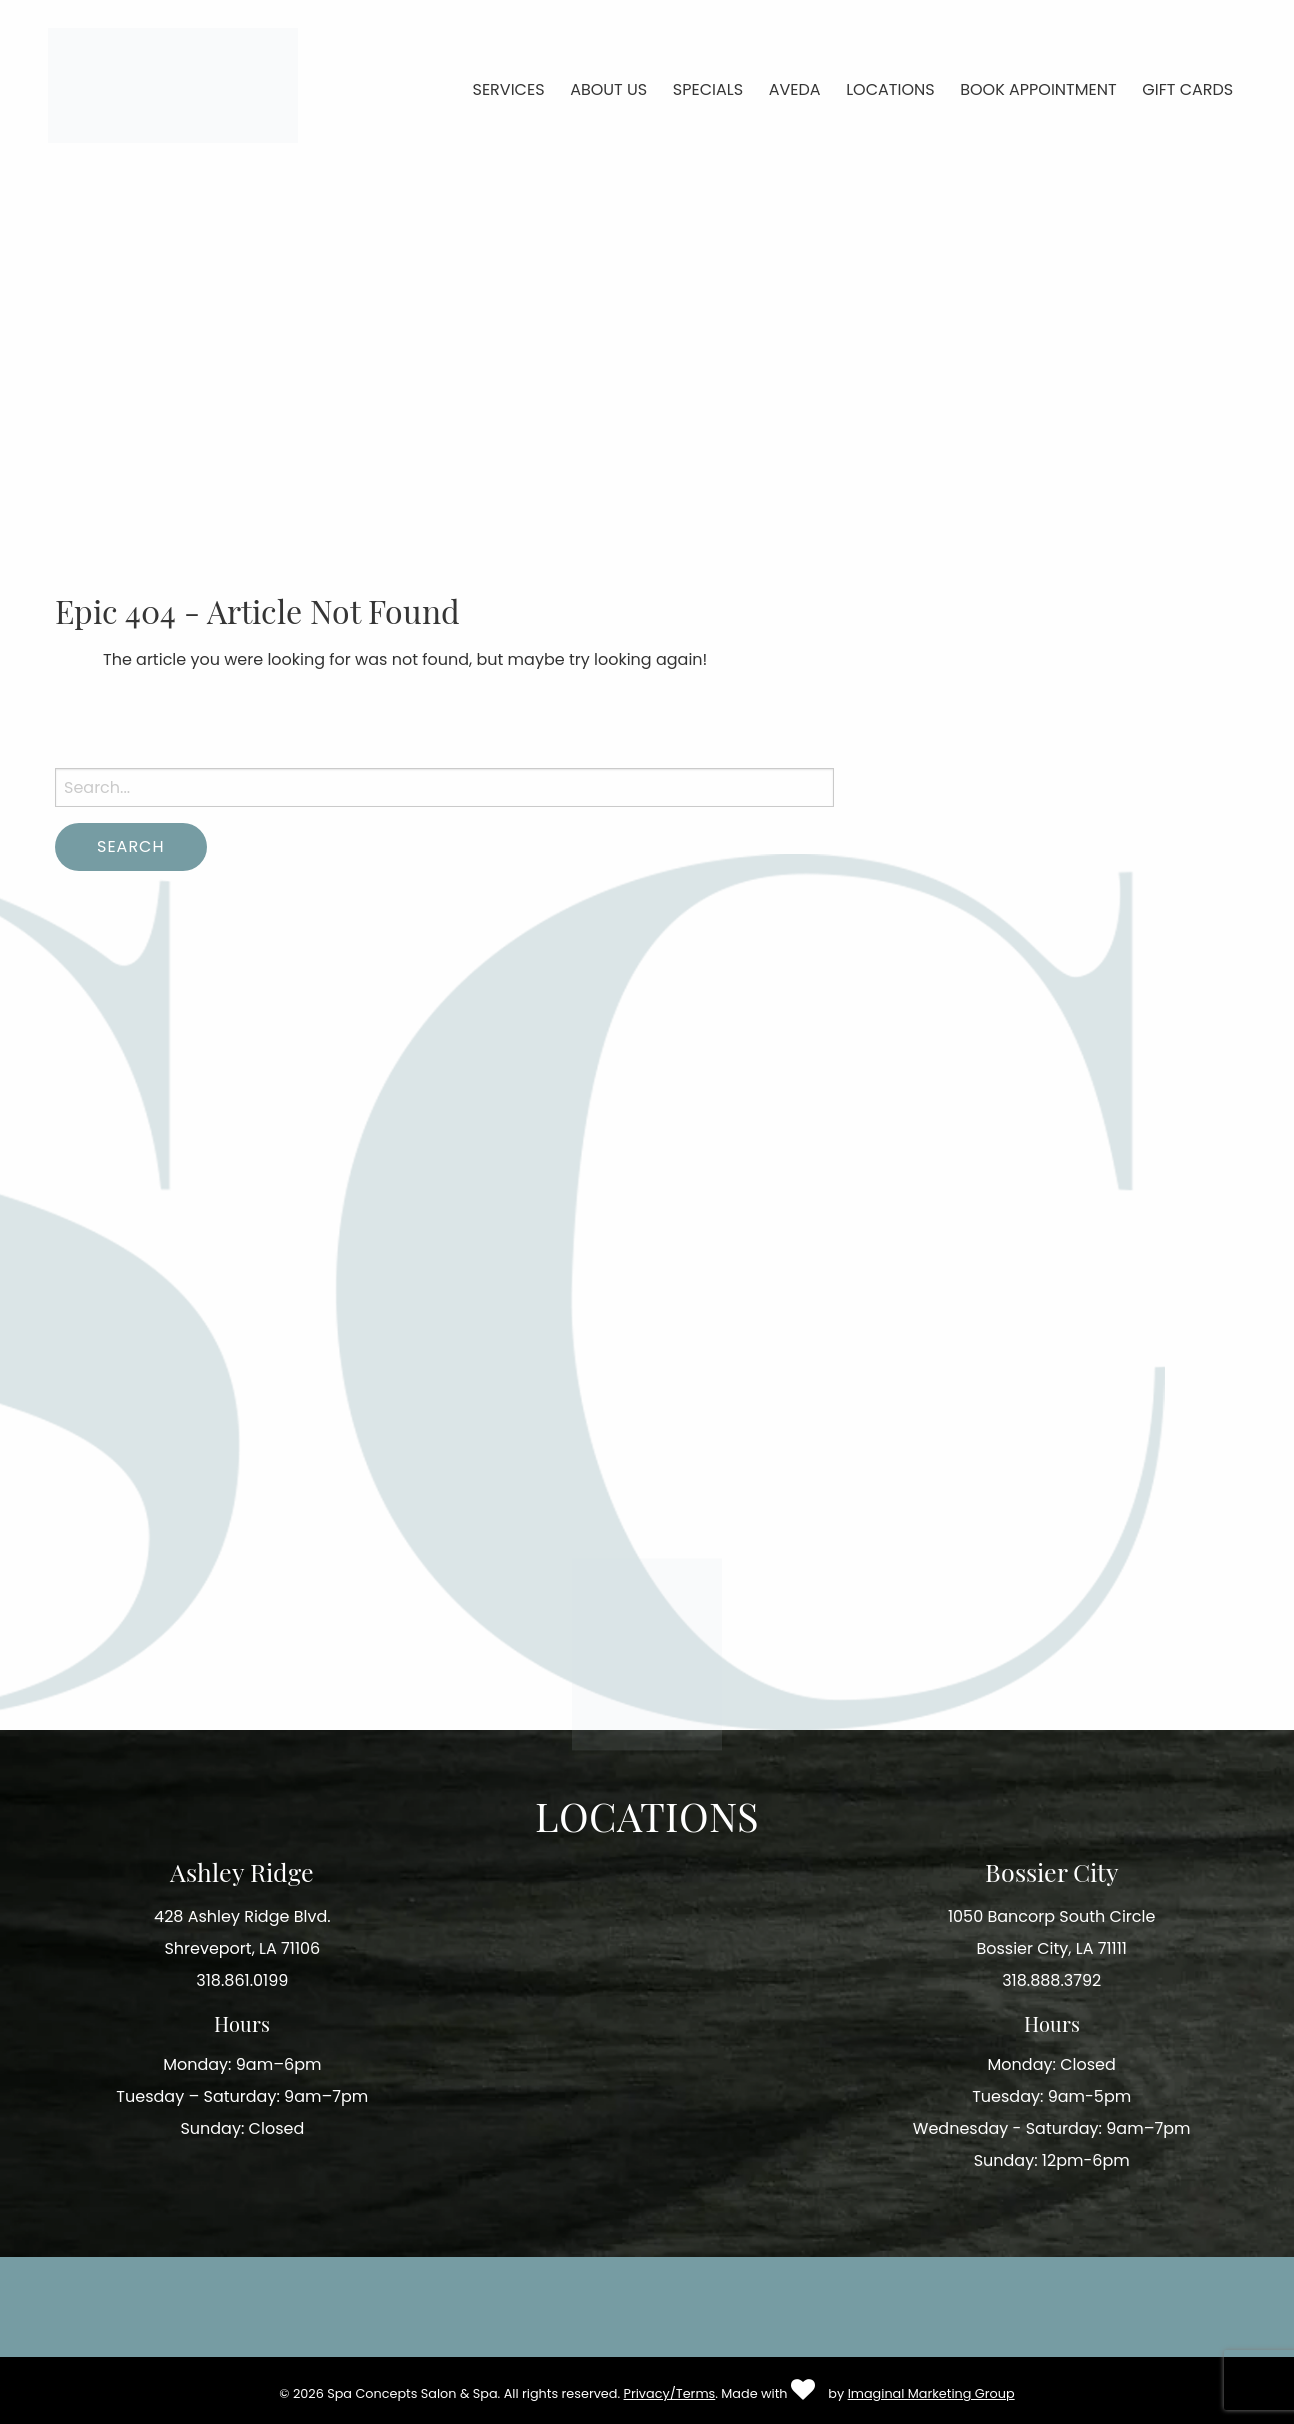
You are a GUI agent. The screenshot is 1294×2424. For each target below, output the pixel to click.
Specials (708, 89)
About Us (608, 89)
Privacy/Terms (670, 2393)
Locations (890, 89)
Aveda (795, 89)
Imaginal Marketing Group (931, 2393)
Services (509, 89)
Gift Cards (1187, 89)
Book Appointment (1038, 89)
